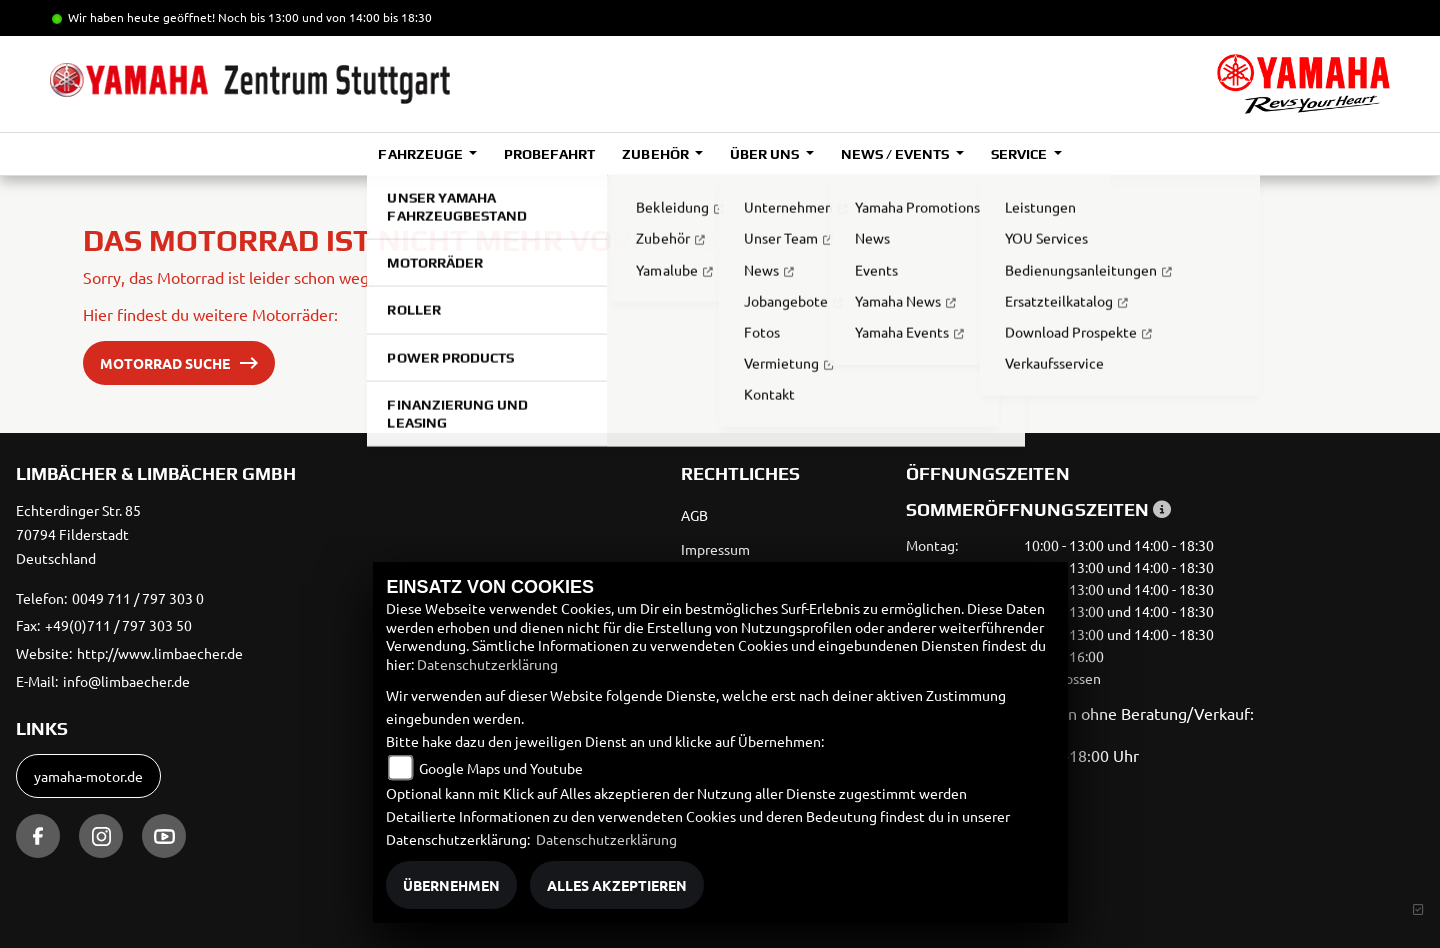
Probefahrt (549, 154)
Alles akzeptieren (617, 885)
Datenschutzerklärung (487, 664)
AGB (694, 515)
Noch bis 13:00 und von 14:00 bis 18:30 (325, 17)
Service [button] (1020, 154)
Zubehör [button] (656, 154)
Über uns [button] (766, 154)
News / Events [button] (896, 154)
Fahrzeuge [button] (421, 154)
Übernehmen (451, 885)
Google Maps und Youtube (501, 768)
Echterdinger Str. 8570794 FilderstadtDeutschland (78, 534)
